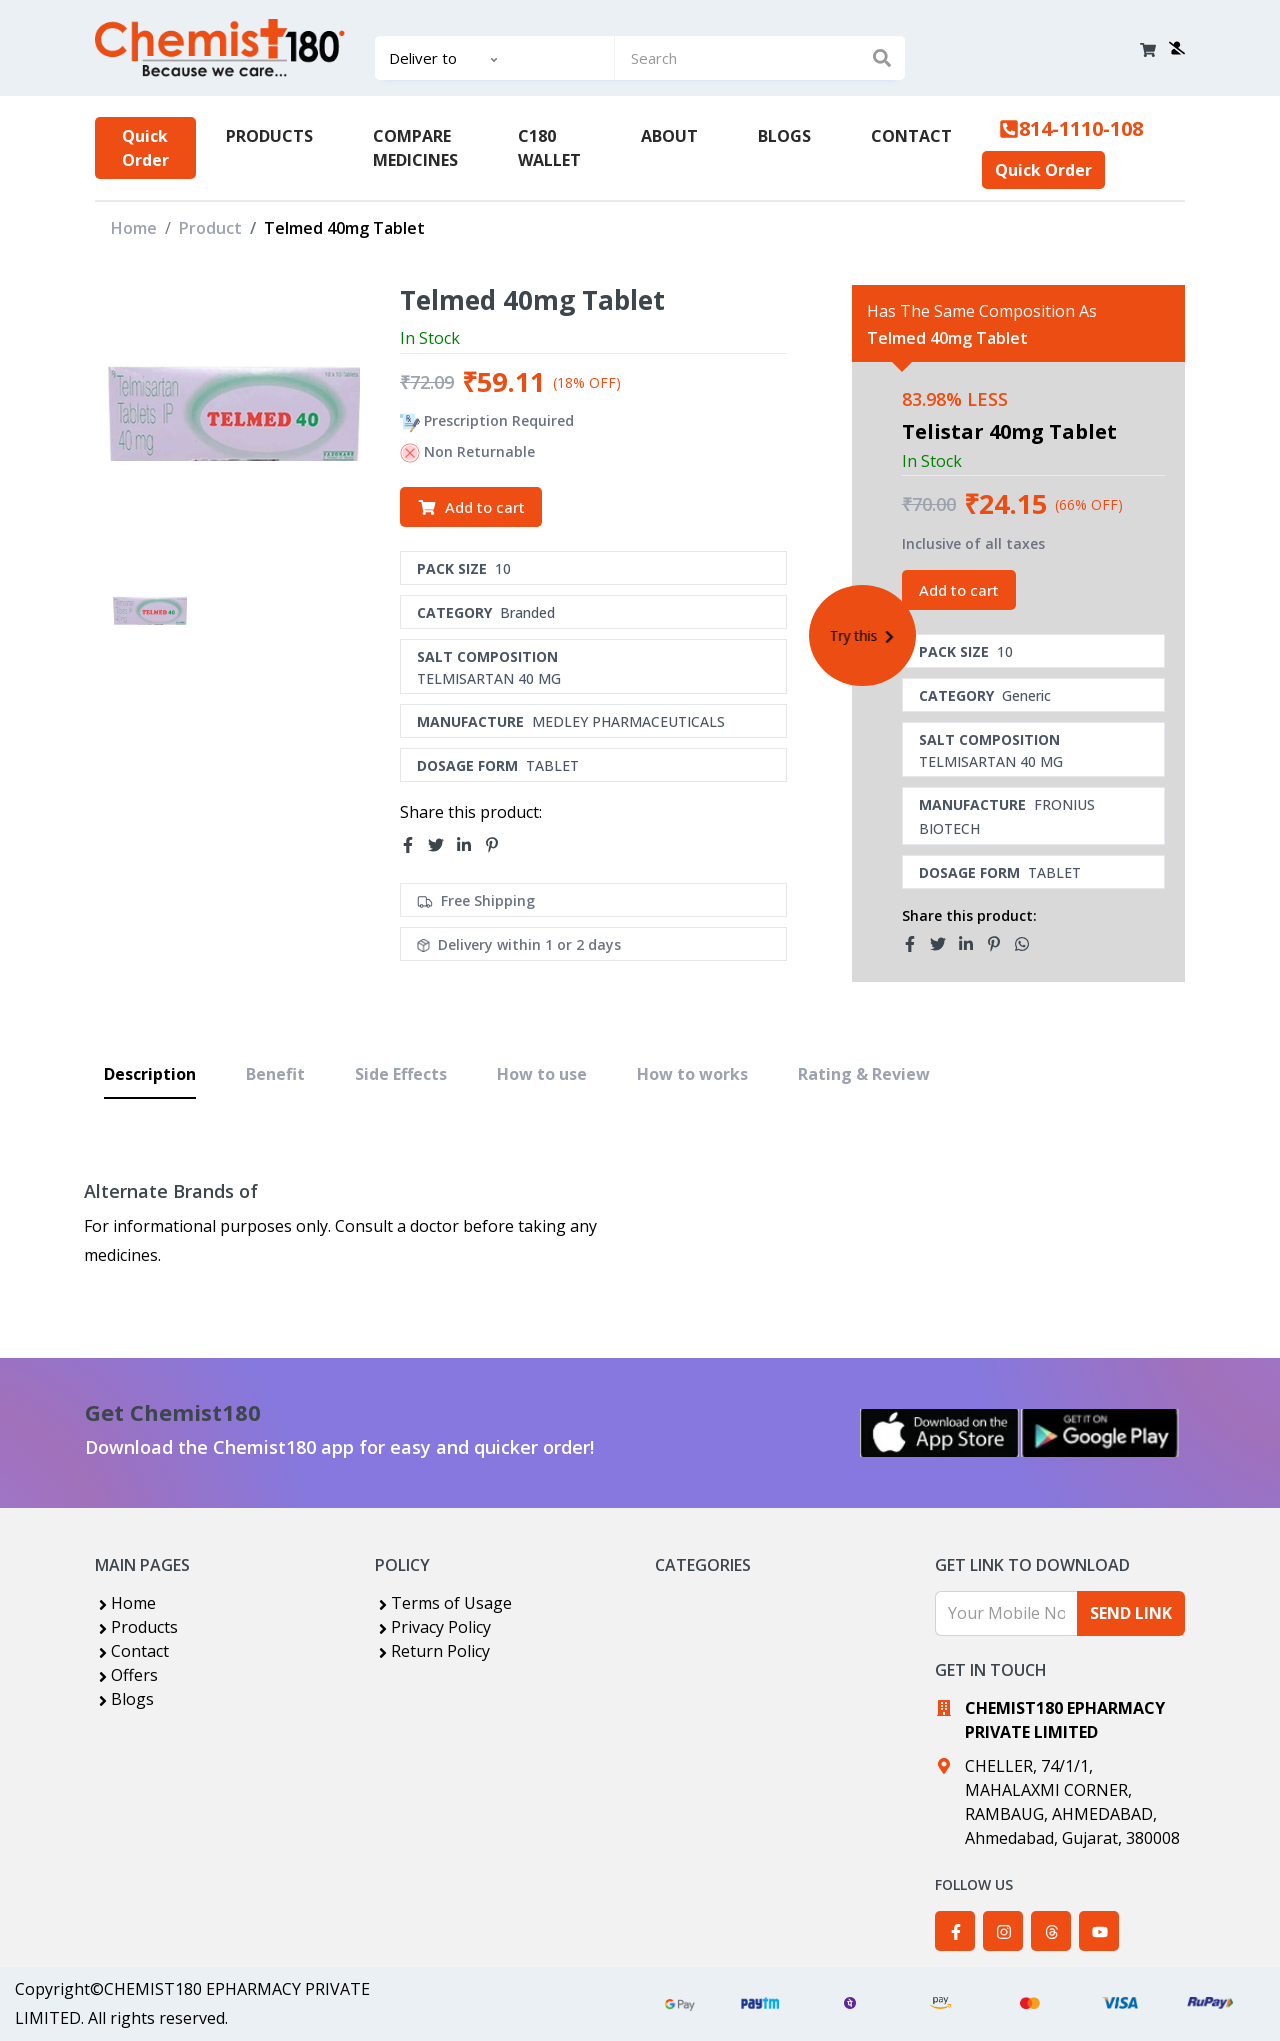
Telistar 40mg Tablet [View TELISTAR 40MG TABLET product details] (1009, 431)
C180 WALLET (549, 148)
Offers (126, 1675)
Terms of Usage (443, 1603)
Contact (132, 1651)
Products (136, 1627)
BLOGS (784, 136)
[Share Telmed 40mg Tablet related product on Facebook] (916, 944)
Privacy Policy (433, 1627)
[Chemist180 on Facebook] (955, 1931)
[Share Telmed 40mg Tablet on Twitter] (442, 845)
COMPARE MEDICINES (415, 148)
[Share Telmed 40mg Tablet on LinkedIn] (470, 845)
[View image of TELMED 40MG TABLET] (149, 610)
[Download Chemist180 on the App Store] (940, 1433)
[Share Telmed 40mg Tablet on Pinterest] (498, 845)
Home (134, 228)
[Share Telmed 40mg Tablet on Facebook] (414, 845)
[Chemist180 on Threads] (1051, 1931)
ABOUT (669, 136)
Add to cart (471, 507)
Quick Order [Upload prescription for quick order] (145, 148)
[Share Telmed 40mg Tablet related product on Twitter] (944, 944)
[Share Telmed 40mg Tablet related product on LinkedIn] (972, 944)
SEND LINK (1131, 1613)
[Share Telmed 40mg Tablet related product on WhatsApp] (1028, 944)
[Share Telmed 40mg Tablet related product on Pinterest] (1000, 944)
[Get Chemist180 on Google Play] (1100, 1433)
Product (210, 228)
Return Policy (432, 1651)
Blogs (124, 1699)
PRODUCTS (269, 136)
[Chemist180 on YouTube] (1099, 1931)
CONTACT (911, 136)
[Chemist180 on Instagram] (1003, 1931)
